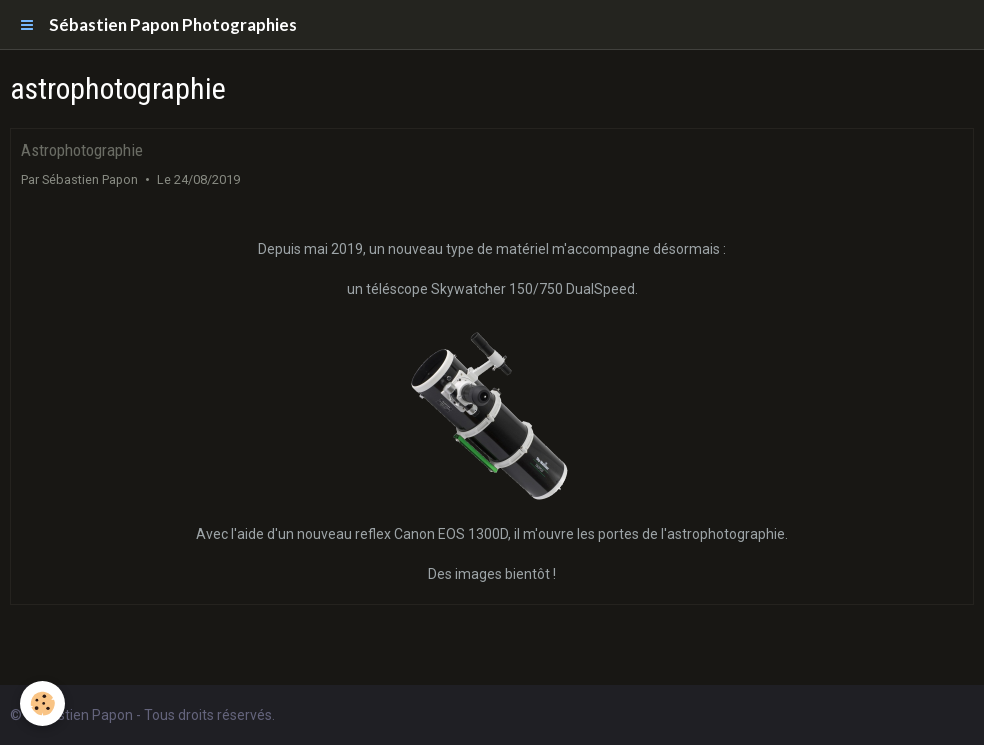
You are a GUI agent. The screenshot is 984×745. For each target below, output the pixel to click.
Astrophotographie (82, 150)
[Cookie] (42, 703)
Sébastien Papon (90, 179)
